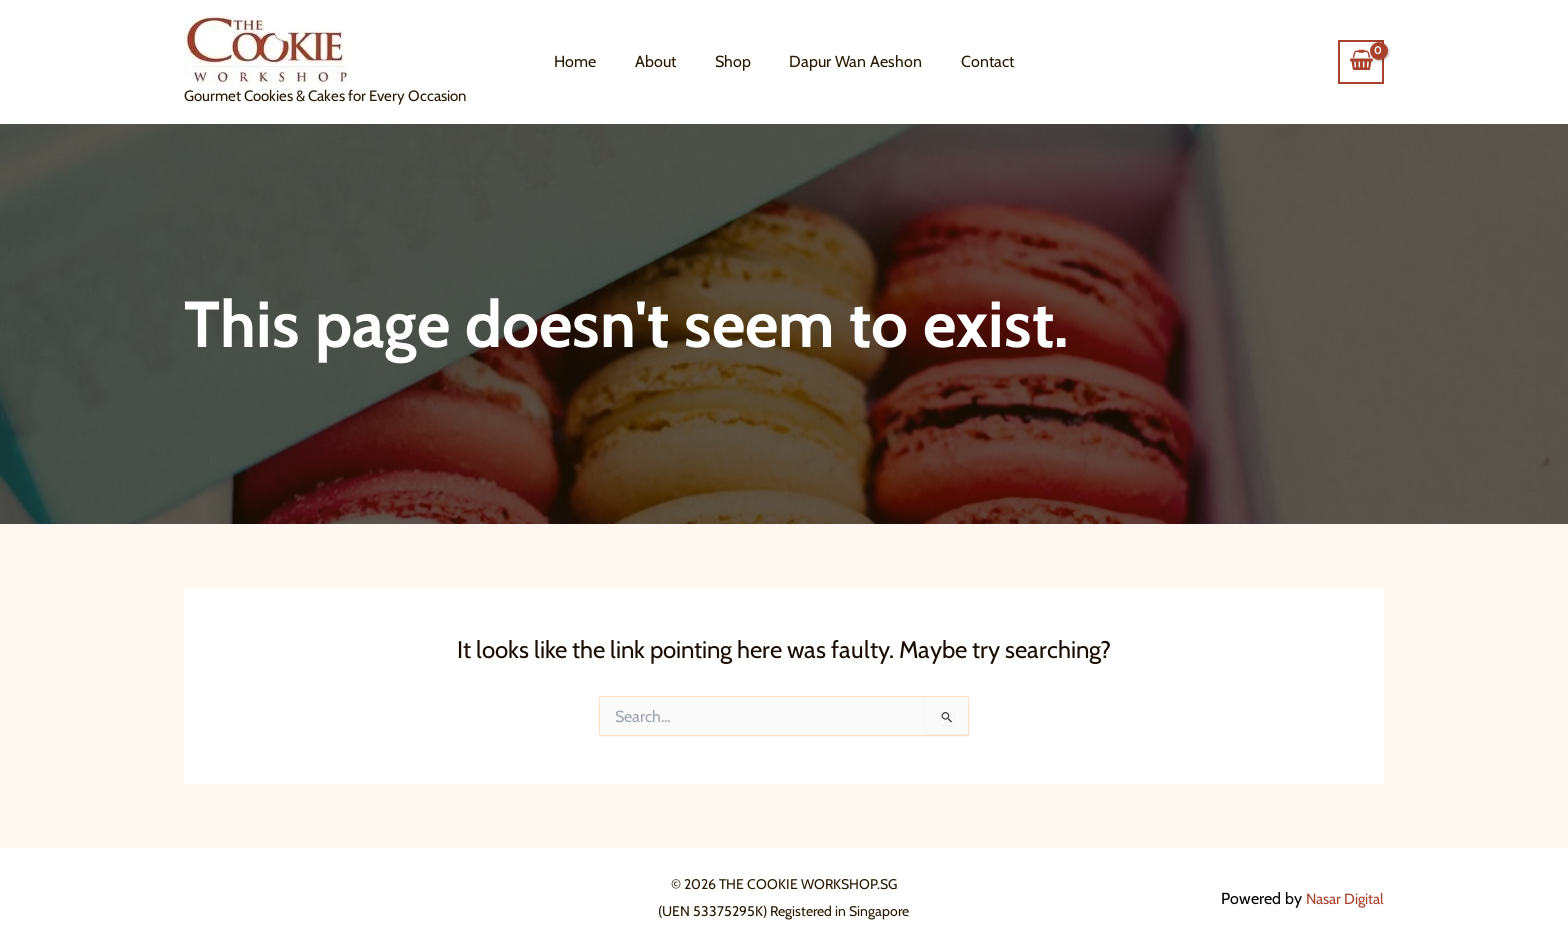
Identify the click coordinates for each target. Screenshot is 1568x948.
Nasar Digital (1341, 898)
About (662, 61)
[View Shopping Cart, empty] (1361, 62)
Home (589, 61)
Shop (733, 61)
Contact (974, 61)
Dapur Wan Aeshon (849, 61)
